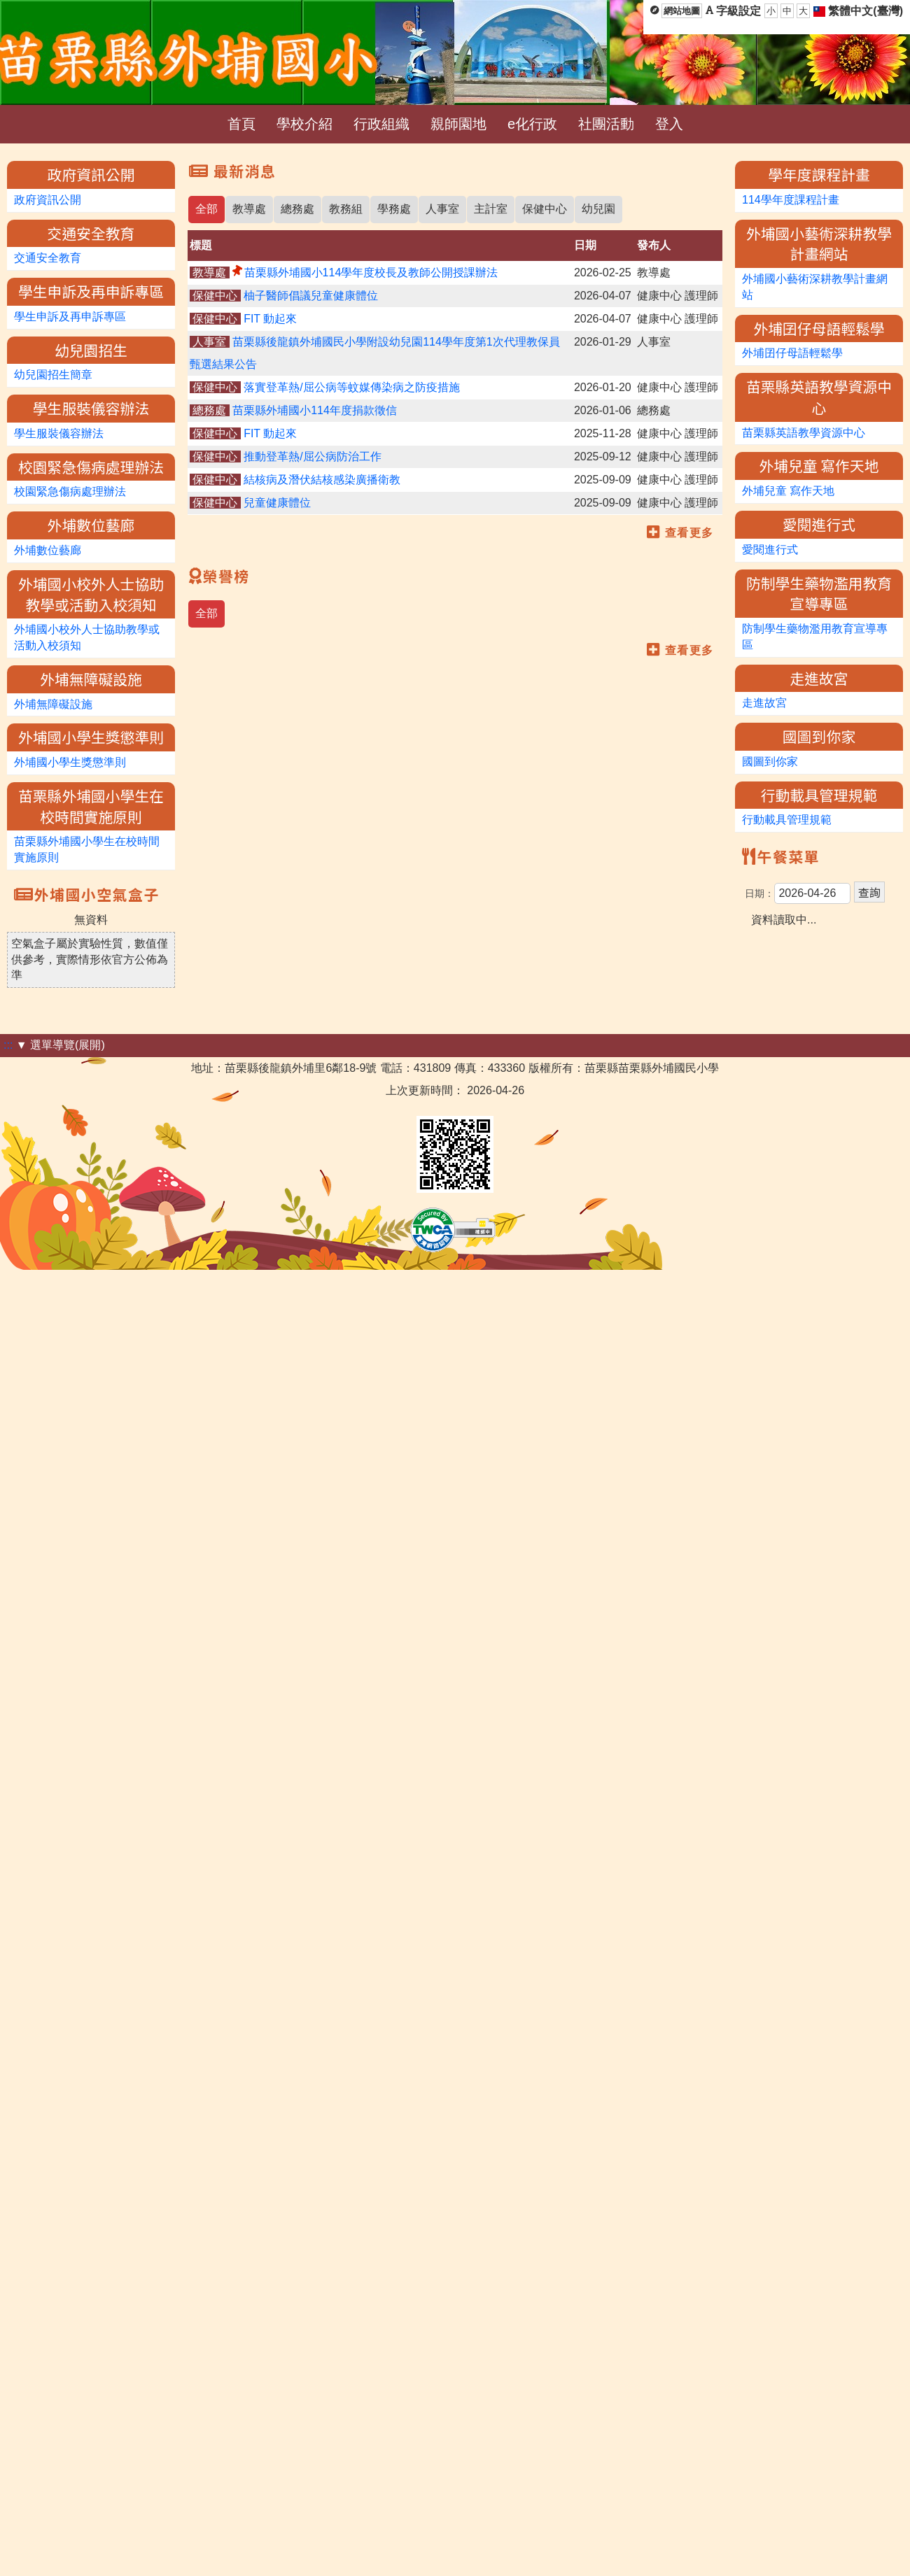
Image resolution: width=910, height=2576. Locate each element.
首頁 (241, 124)
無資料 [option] (91, 920)
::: (8, 1045)
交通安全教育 (47, 258)
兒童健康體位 (277, 503)
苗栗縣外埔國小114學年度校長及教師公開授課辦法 (371, 272)
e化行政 (532, 124)
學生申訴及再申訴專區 (70, 317)
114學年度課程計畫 (790, 200)
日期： (759, 893)
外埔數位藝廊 (47, 550)
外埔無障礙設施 (53, 704)
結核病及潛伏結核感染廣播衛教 (322, 480)
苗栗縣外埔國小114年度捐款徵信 (314, 410)
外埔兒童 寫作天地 (788, 491)
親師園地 (458, 124)
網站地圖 (682, 11)
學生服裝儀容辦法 (59, 433)
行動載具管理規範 (787, 820)
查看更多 (689, 533)
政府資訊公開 (47, 200)
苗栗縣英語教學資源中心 (803, 433)
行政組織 (382, 124)
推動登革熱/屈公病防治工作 (312, 456)
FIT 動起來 (270, 319)
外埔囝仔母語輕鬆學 (792, 353)
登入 (669, 124)
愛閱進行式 (770, 549)
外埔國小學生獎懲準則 (70, 762)
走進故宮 (764, 703)
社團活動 (606, 124)
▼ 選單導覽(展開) (60, 1045)
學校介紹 (304, 124)
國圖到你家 (770, 761)
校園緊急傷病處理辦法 (70, 491)
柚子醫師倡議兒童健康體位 (311, 296)
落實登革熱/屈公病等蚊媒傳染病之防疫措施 (351, 387)
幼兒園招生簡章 (53, 375)
